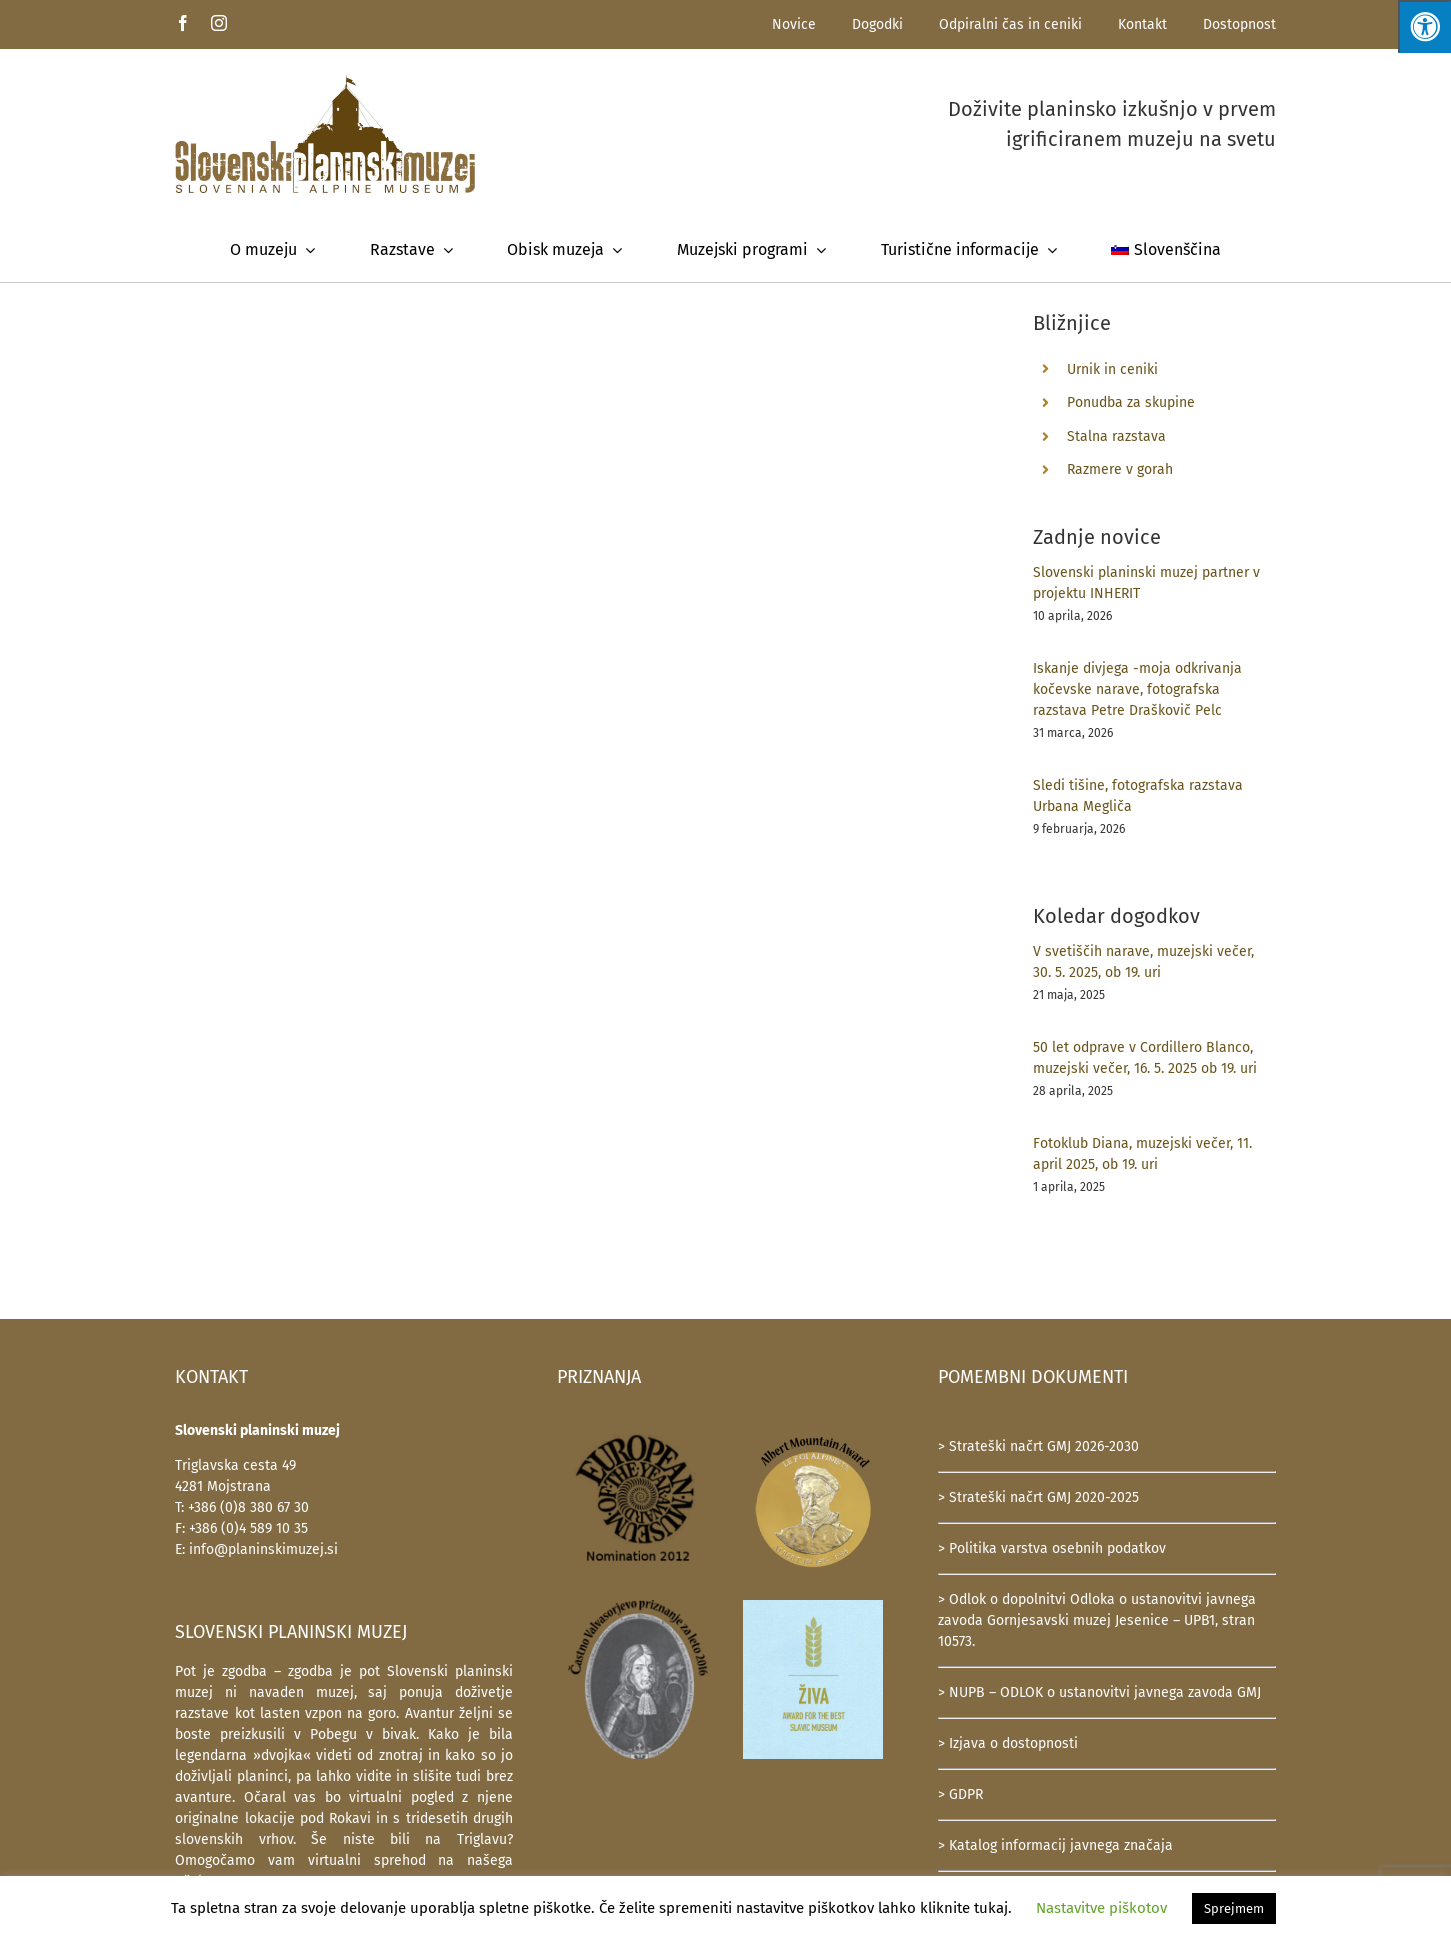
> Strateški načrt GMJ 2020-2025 (1038, 1497)
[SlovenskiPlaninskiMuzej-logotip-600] (325, 80)
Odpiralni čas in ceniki (1010, 24)
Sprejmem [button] (1234, 1908)
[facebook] (183, 23)
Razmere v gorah (1120, 469)
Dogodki (877, 24)
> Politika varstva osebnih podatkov (1052, 1548)
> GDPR (960, 1794)
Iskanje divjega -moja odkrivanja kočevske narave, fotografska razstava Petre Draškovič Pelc (1137, 689)
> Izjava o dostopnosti (1008, 1743)
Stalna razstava (1116, 436)
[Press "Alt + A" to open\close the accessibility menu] (1424, 26)
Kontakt (1142, 24)
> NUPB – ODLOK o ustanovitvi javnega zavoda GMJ (1099, 1692)
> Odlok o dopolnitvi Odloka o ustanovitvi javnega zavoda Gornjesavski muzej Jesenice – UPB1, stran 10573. (1097, 1620)
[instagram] (219, 23)
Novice (794, 24)
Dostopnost (1239, 24)
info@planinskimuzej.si (263, 1549)
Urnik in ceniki (1112, 369)
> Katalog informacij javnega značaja (1055, 1845)
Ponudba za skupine (1131, 402)
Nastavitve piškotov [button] (1101, 1908)
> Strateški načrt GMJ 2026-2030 (1038, 1446)
